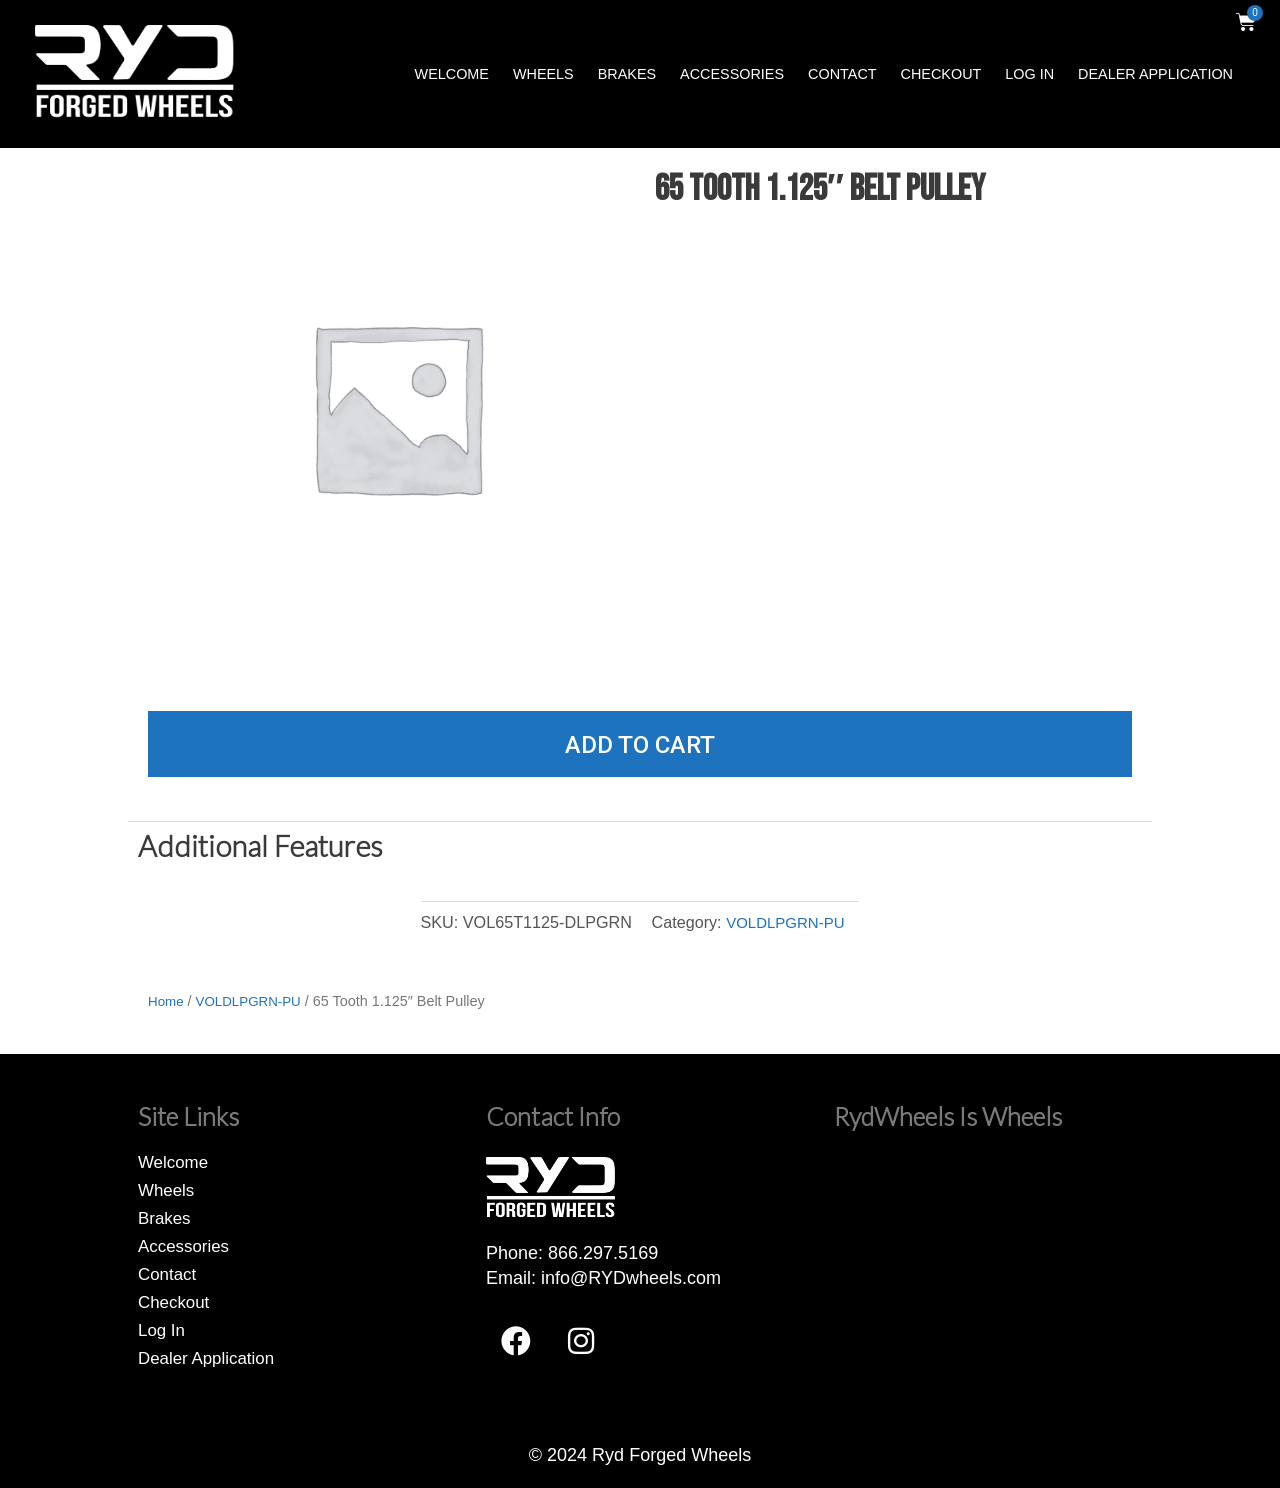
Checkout (941, 74)
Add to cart (640, 745)
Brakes (627, 74)
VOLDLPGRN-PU (785, 922)
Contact (842, 74)
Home (167, 1001)
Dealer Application (1155, 74)
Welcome (452, 74)
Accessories (732, 74)
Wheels (543, 74)
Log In (1029, 74)
